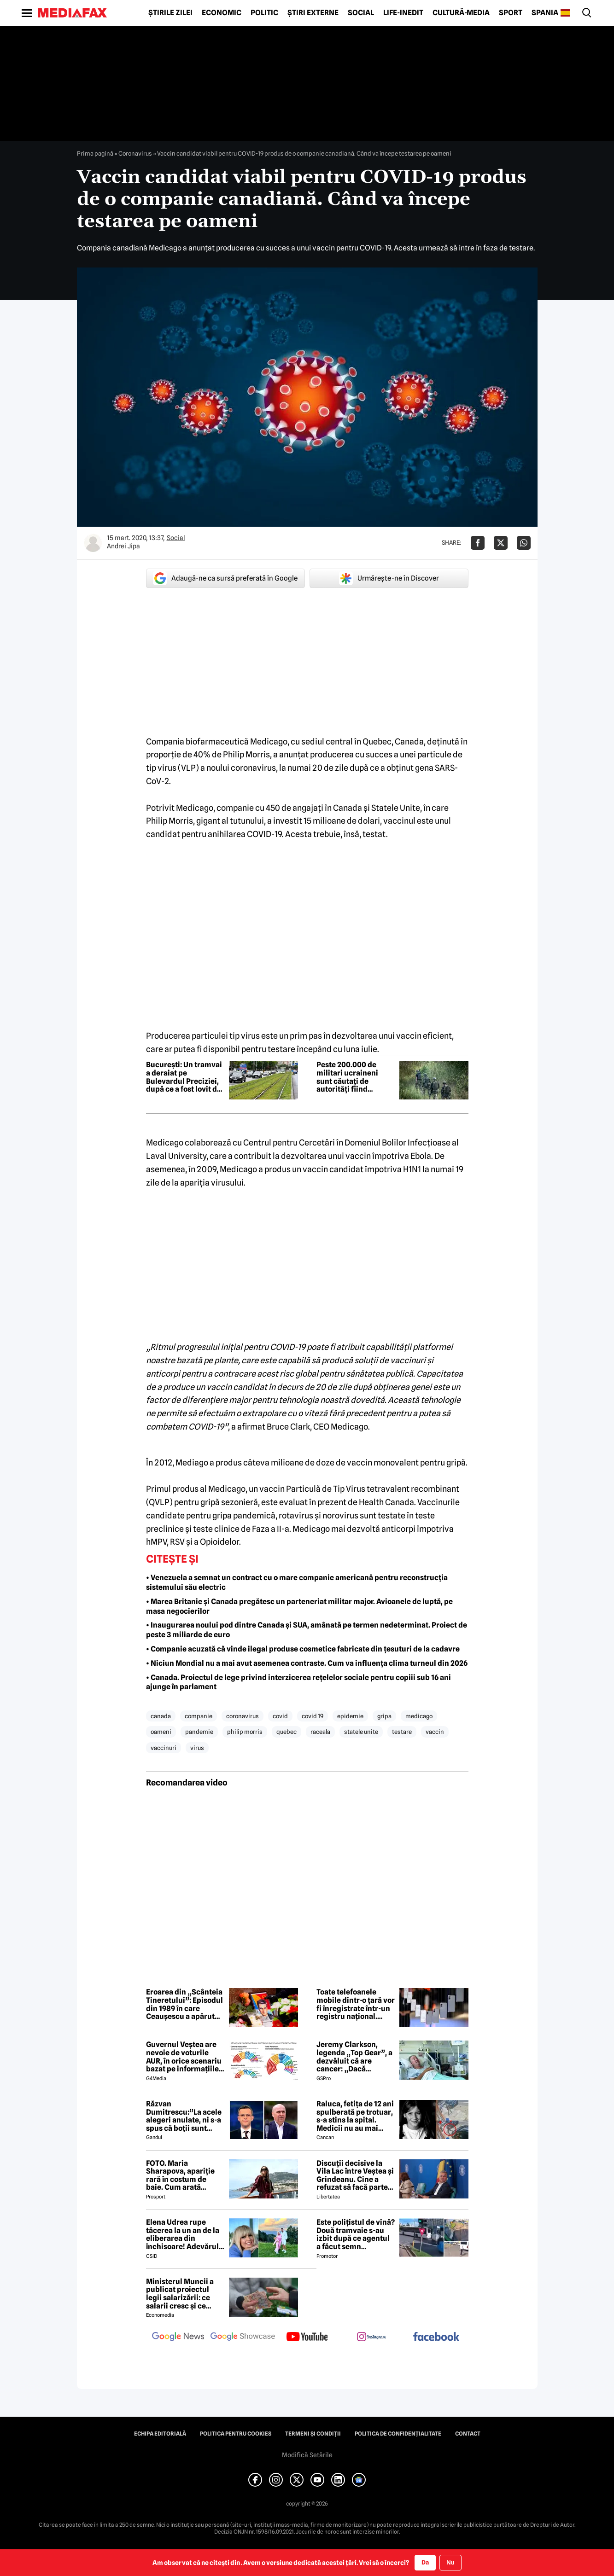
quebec (286, 1731)
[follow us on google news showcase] (243, 2337)
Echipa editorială (160, 2434)
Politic (264, 13)
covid (280, 1716)
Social (361, 13)
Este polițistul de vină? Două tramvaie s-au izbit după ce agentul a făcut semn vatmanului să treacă (355, 2234)
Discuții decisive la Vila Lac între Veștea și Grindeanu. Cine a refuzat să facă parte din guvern (355, 2175)
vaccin (435, 1731)
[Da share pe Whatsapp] (524, 543)
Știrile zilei (170, 13)
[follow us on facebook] (436, 2337)
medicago (419, 1716)
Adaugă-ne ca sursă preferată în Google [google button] (225, 578)
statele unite (361, 1731)
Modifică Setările (307, 2455)
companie (198, 1716)
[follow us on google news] (178, 2337)
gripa (384, 1716)
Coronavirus (135, 153)
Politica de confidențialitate (398, 2434)
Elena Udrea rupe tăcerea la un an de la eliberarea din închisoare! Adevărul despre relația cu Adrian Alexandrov (182, 2234)
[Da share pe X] (501, 543)
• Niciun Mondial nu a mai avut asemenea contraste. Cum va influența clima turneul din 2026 (307, 1663)
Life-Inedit (403, 13)
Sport (510, 13)
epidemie (350, 1716)
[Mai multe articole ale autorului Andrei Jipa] (93, 543)
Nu (450, 2562)
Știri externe (313, 13)
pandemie (199, 1731)
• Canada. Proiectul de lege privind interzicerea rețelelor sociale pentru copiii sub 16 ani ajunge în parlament (298, 1682)
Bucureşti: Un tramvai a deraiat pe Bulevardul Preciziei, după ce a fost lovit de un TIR (184, 1077)
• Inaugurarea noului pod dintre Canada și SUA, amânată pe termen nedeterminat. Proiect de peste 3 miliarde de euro (306, 1630)
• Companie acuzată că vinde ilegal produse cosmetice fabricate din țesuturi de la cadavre (303, 1649)
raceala (320, 1731)
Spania (545, 13)
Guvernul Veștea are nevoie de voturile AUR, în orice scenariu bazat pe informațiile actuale (184, 2057)
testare (402, 1731)
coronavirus (242, 1716)
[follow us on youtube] (307, 2337)
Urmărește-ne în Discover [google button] (389, 578)
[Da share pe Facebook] (478, 543)
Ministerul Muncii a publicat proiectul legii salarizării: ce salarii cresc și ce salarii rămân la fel (180, 2294)
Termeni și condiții (313, 2434)
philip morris (245, 1731)
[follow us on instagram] (371, 2337)
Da (425, 2562)
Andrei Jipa (123, 546)
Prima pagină (95, 153)
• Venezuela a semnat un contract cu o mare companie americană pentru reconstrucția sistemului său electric (297, 1582)
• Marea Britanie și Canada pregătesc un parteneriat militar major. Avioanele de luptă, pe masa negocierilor (299, 1606)
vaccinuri (163, 1747)
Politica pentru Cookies (235, 2434)
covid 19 (312, 1716)
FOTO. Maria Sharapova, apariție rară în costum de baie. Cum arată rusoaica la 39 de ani (181, 2175)
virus (197, 1747)
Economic (221, 13)
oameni (161, 1731)
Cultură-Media (461, 13)
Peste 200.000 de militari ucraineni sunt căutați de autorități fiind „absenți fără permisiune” (347, 1077)
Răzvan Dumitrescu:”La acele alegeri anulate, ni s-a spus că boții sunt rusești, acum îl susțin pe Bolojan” (184, 2116)
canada (161, 1716)
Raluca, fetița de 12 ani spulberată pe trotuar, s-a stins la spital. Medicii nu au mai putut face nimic (355, 2116)
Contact (467, 2434)
